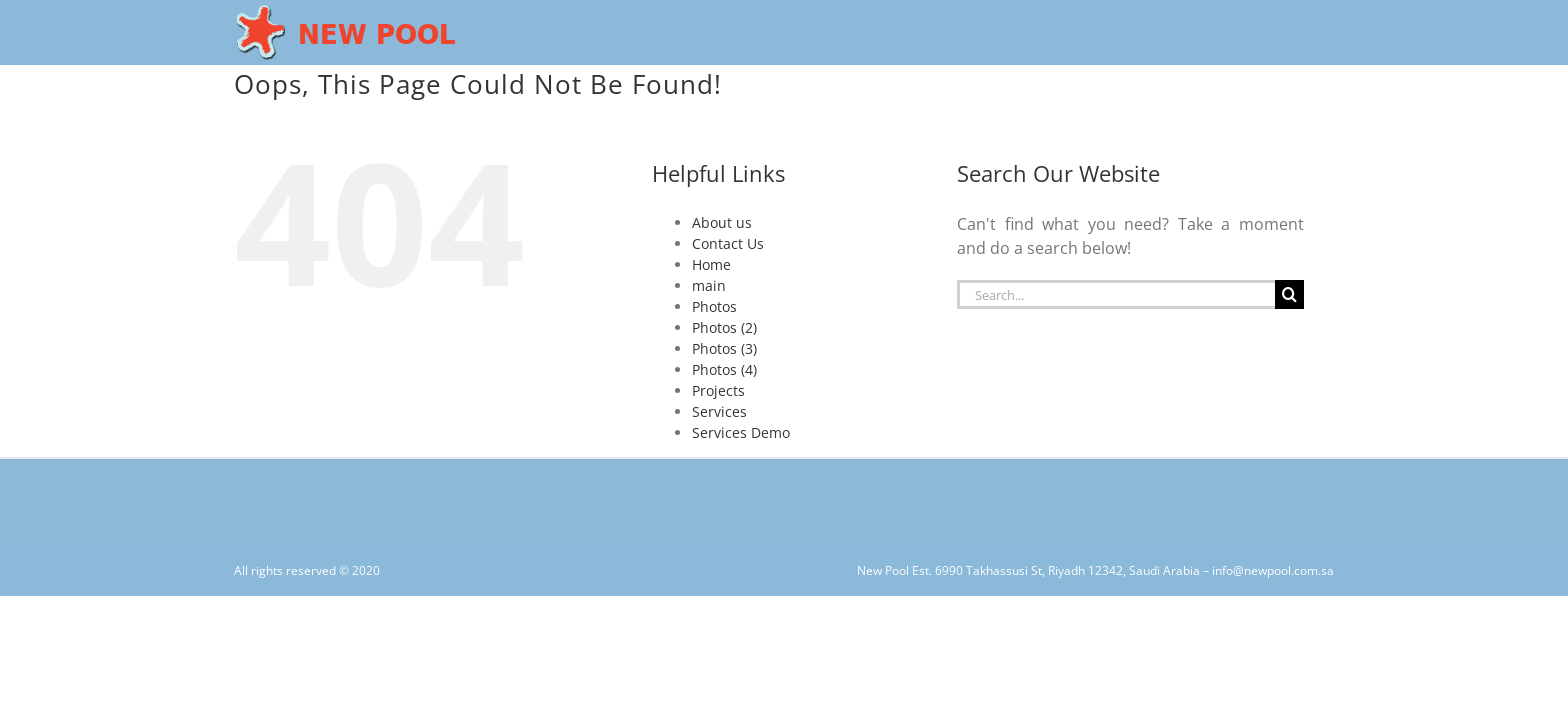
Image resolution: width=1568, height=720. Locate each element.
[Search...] (1116, 294)
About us (722, 222)
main (709, 285)
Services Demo (741, 432)
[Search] (1289, 294)
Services (719, 411)
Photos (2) (724, 327)
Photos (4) (724, 369)
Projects (718, 390)
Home (711, 264)
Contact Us (728, 243)
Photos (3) (724, 348)
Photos (714, 306)
